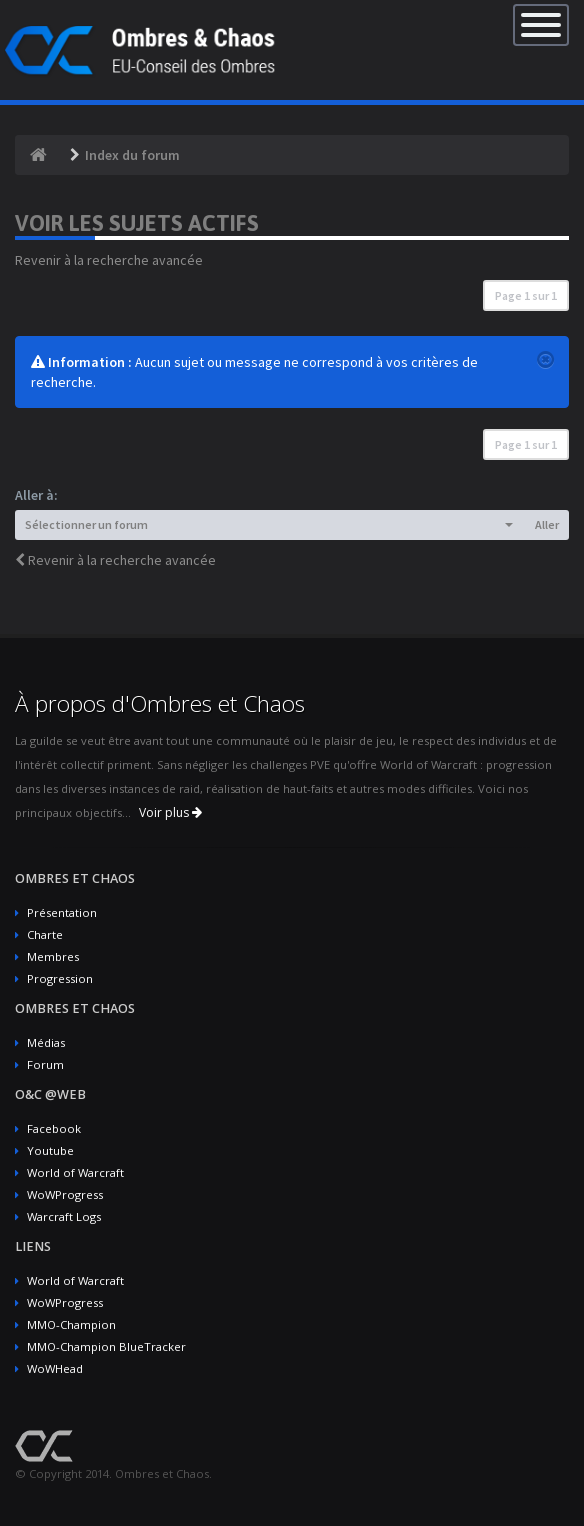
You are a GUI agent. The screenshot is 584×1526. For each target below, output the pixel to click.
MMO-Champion (71, 1324)
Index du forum (132, 155)
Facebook (54, 1128)
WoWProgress (65, 1194)
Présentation (62, 912)
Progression (60, 978)
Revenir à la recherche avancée (109, 260)
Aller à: (36, 495)
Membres (53, 956)
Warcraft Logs (64, 1216)
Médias (46, 1042)
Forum (45, 1064)
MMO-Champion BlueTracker (106, 1346)
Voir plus (170, 812)
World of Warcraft (75, 1172)
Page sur (526, 295)
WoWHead (55, 1368)
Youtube (50, 1150)
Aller (547, 524)
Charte (45, 934)
